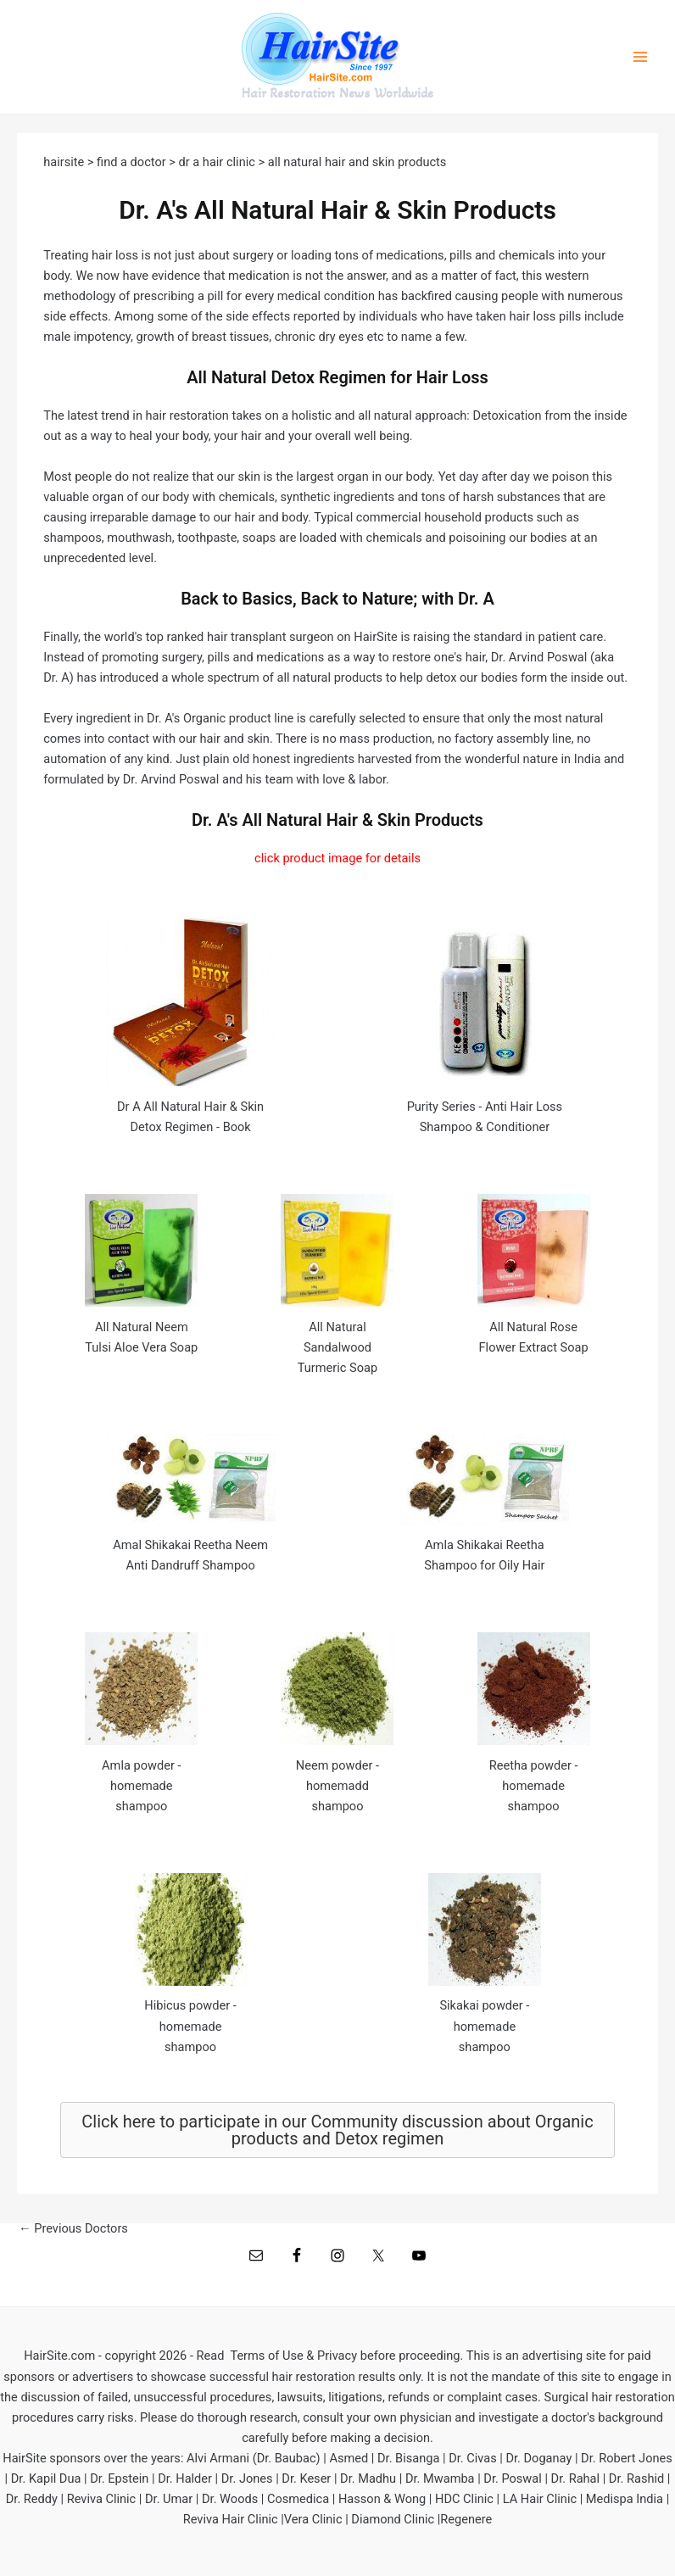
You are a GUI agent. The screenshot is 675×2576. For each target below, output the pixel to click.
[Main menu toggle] (640, 57)
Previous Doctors (73, 2228)
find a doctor (131, 162)
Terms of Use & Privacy (293, 2355)
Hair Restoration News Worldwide (337, 93)
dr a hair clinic (217, 162)
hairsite (65, 162)
